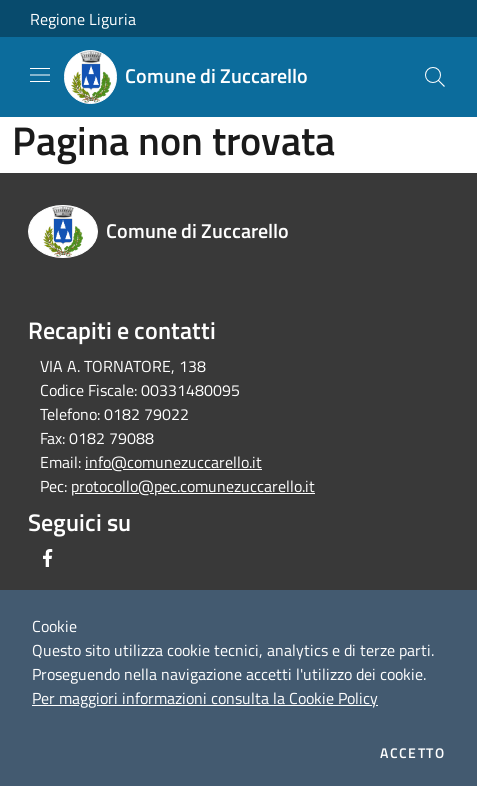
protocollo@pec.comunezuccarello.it (193, 486)
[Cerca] (435, 77)
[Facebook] (48, 558)
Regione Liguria (83, 19)
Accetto (412, 753)
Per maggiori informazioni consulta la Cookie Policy (205, 698)
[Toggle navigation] (40, 75)
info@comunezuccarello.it (173, 462)
